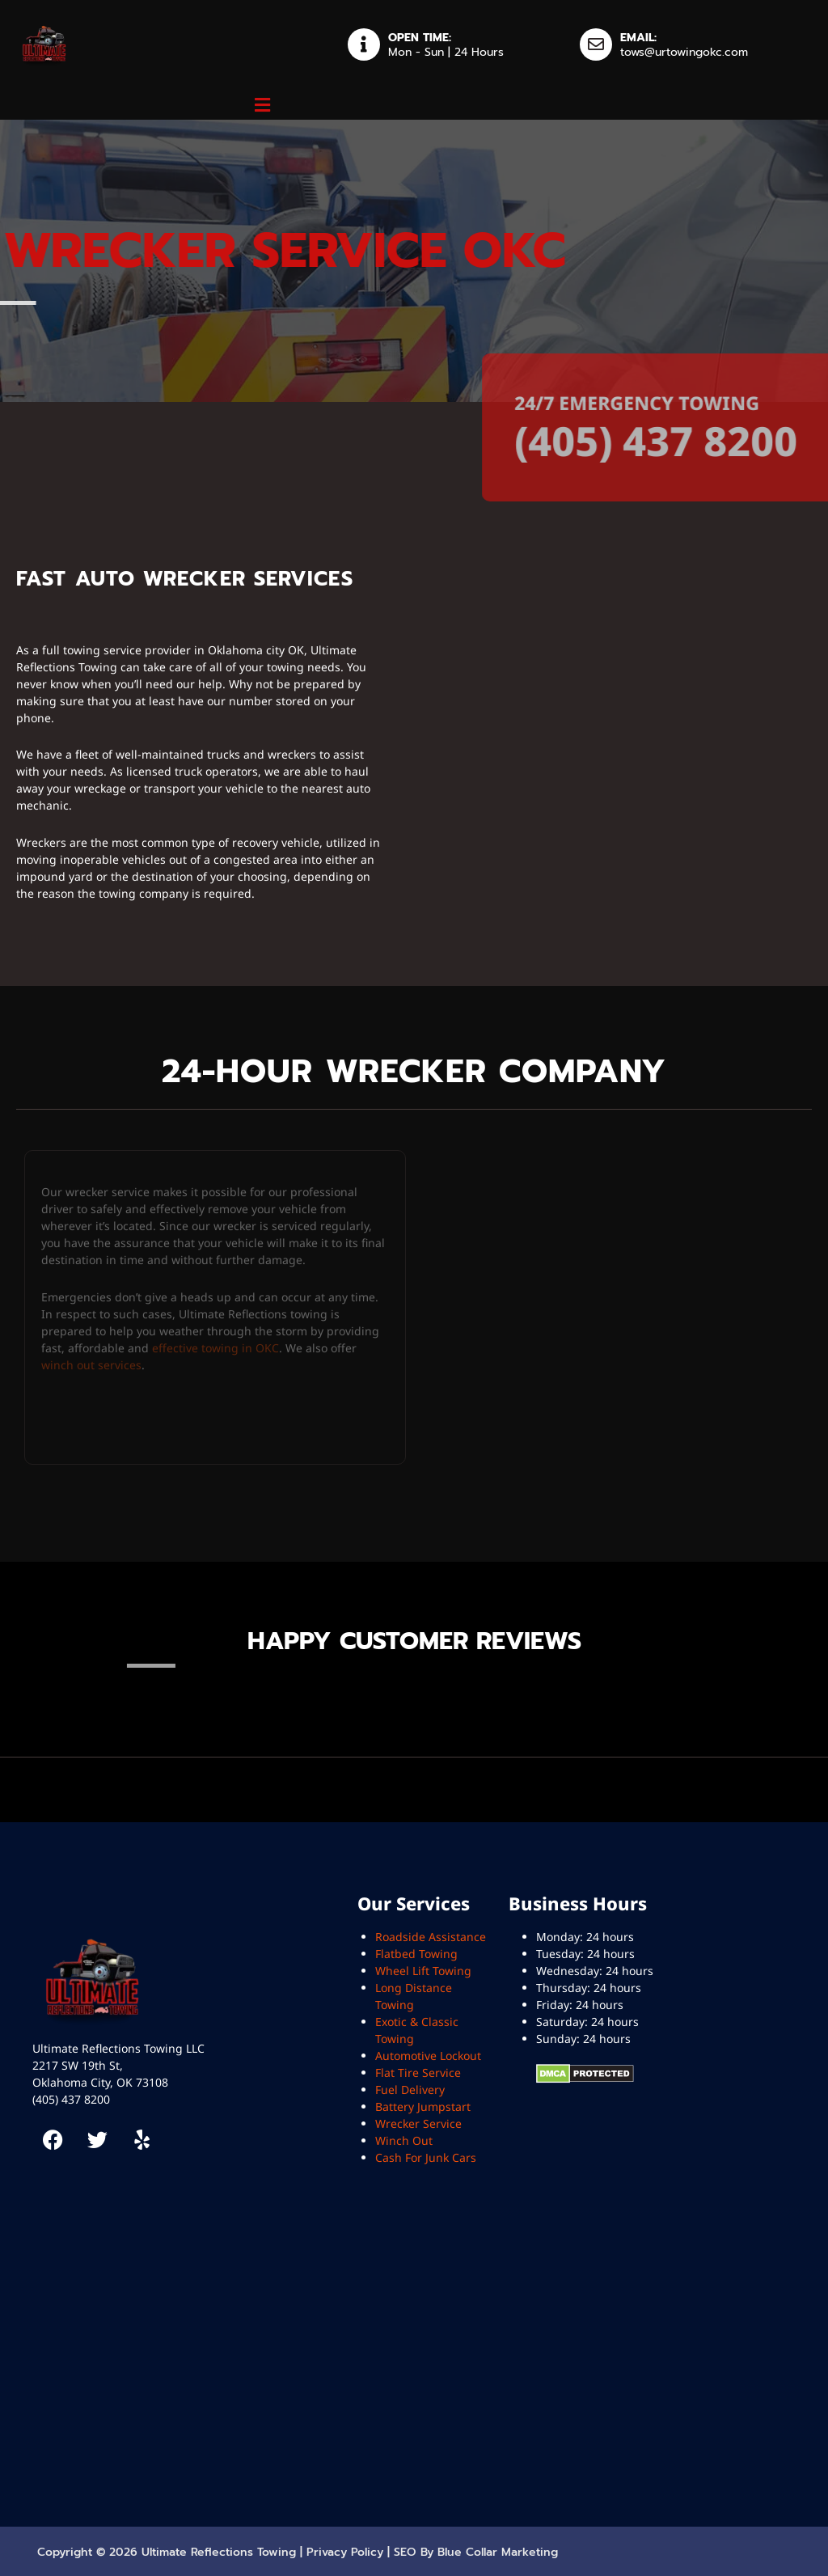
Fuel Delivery (410, 2089)
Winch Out (404, 2140)
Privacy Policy (344, 2552)
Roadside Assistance (430, 1936)
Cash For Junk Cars (425, 2157)
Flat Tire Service (418, 2072)
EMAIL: (638, 37)
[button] (262, 104)
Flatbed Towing (416, 1953)
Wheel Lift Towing (423, 1970)
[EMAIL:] (596, 44)
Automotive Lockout (428, 2055)
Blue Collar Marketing (497, 2552)
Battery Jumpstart (423, 2106)
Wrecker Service (418, 2123)
